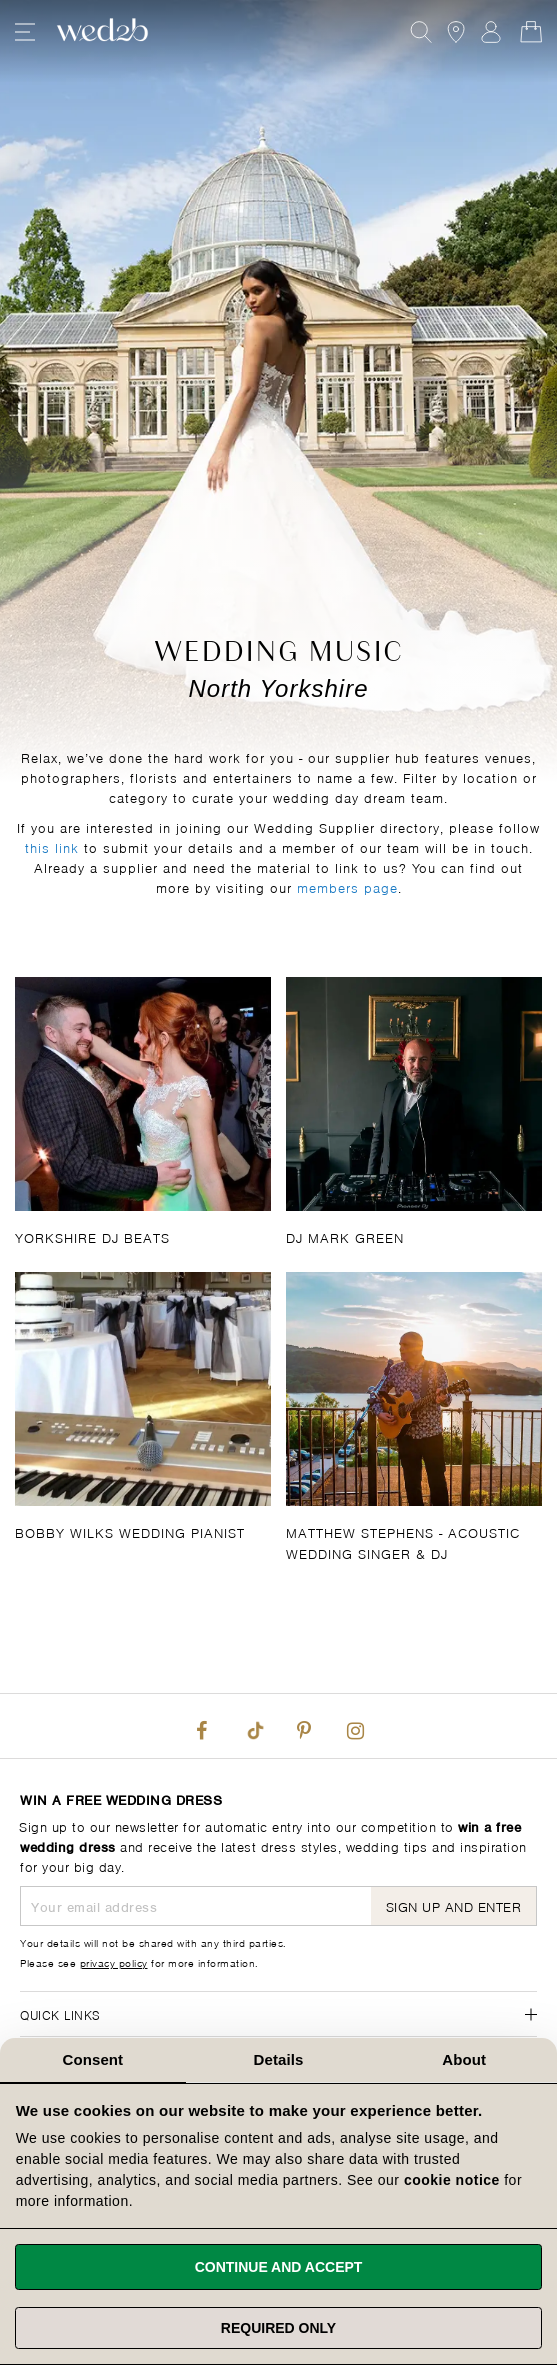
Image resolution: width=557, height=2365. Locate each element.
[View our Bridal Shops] (456, 32)
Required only (278, 2328)
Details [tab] (279, 2059)
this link (52, 846)
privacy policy (114, 1962)
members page (347, 886)
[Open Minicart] (531, 32)
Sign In (491, 32)
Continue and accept (279, 2267)
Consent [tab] (92, 2059)
